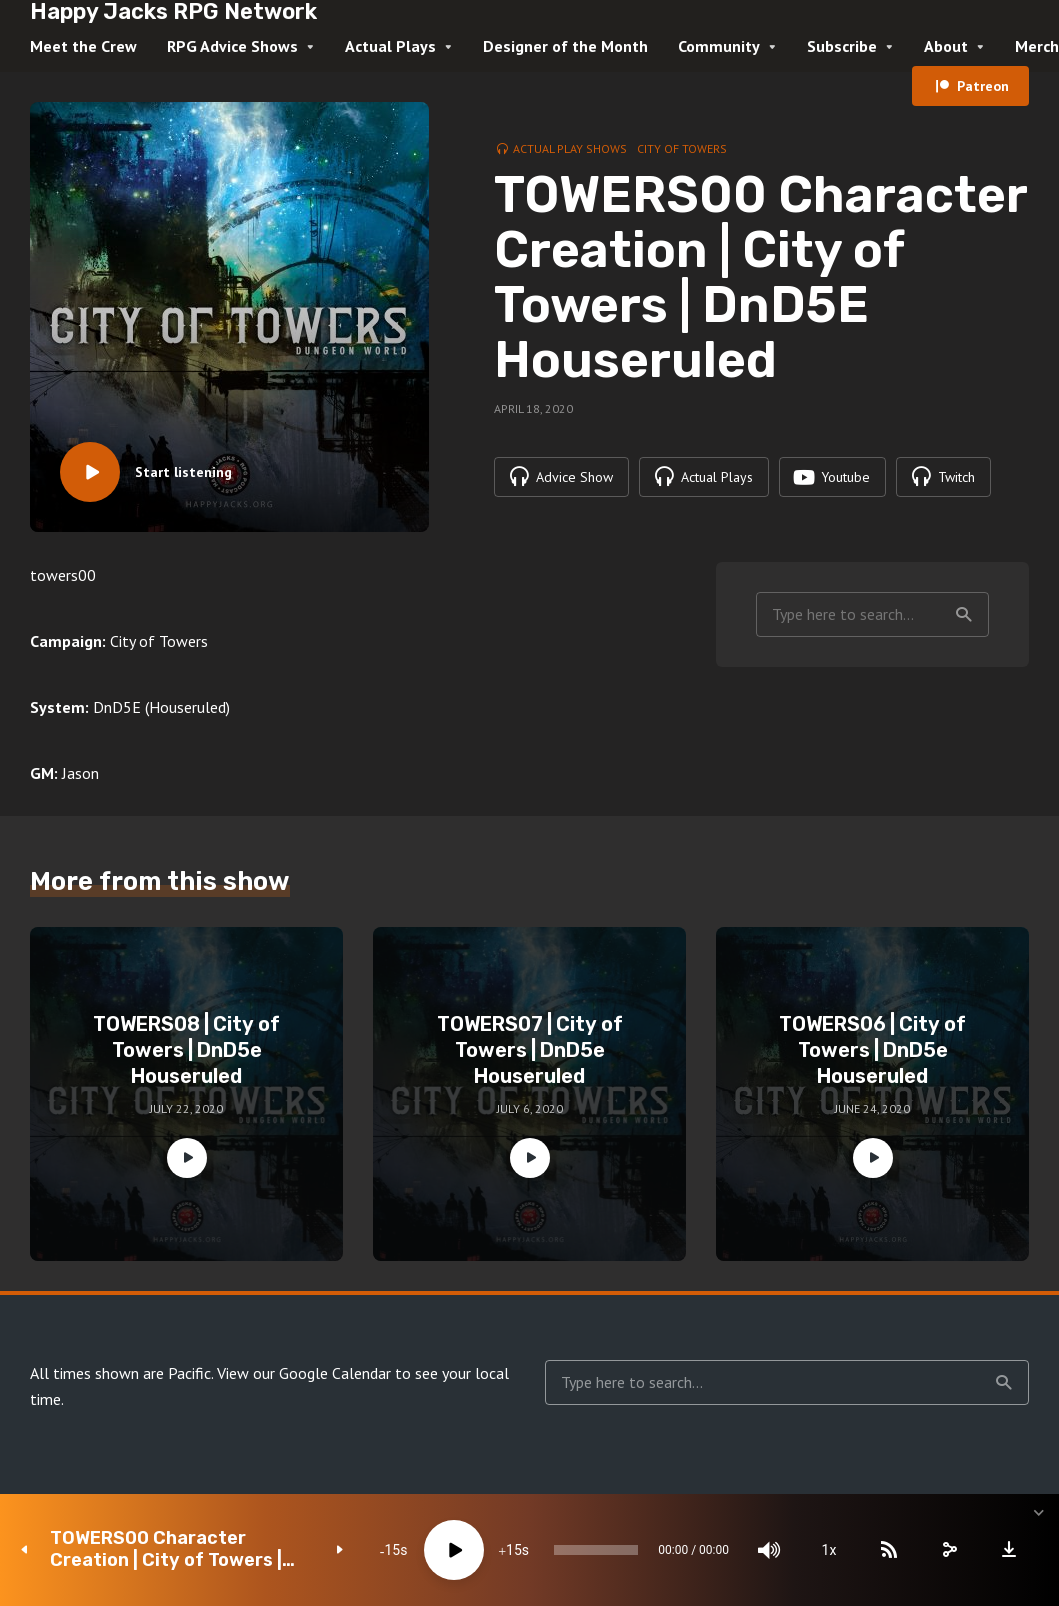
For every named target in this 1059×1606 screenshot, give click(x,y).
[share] (949, 1550)
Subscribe (842, 46)
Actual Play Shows (570, 148)
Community (719, 46)
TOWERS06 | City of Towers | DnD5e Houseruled (872, 1050)
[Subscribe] (889, 1550)
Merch (1037, 46)
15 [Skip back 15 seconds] (392, 1550)
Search (964, 615)
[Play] (454, 1550)
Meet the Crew (83, 46)
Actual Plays (390, 46)
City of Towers (682, 148)
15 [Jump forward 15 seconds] (514, 1550)
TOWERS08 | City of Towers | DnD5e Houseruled (186, 1050)
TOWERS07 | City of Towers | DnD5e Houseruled (530, 1050)
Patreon (983, 86)
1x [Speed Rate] (829, 1550)
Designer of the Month (565, 46)
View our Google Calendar (304, 1373)
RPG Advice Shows (232, 46)
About (946, 46)
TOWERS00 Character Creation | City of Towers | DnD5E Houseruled (166, 1549)
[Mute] (769, 1550)
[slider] (596, 1550)
